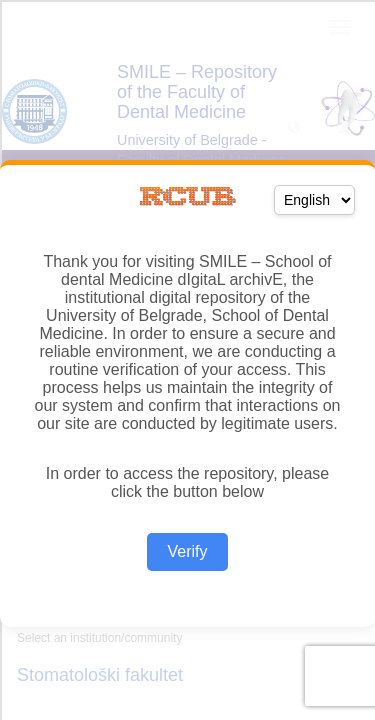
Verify (187, 551)
